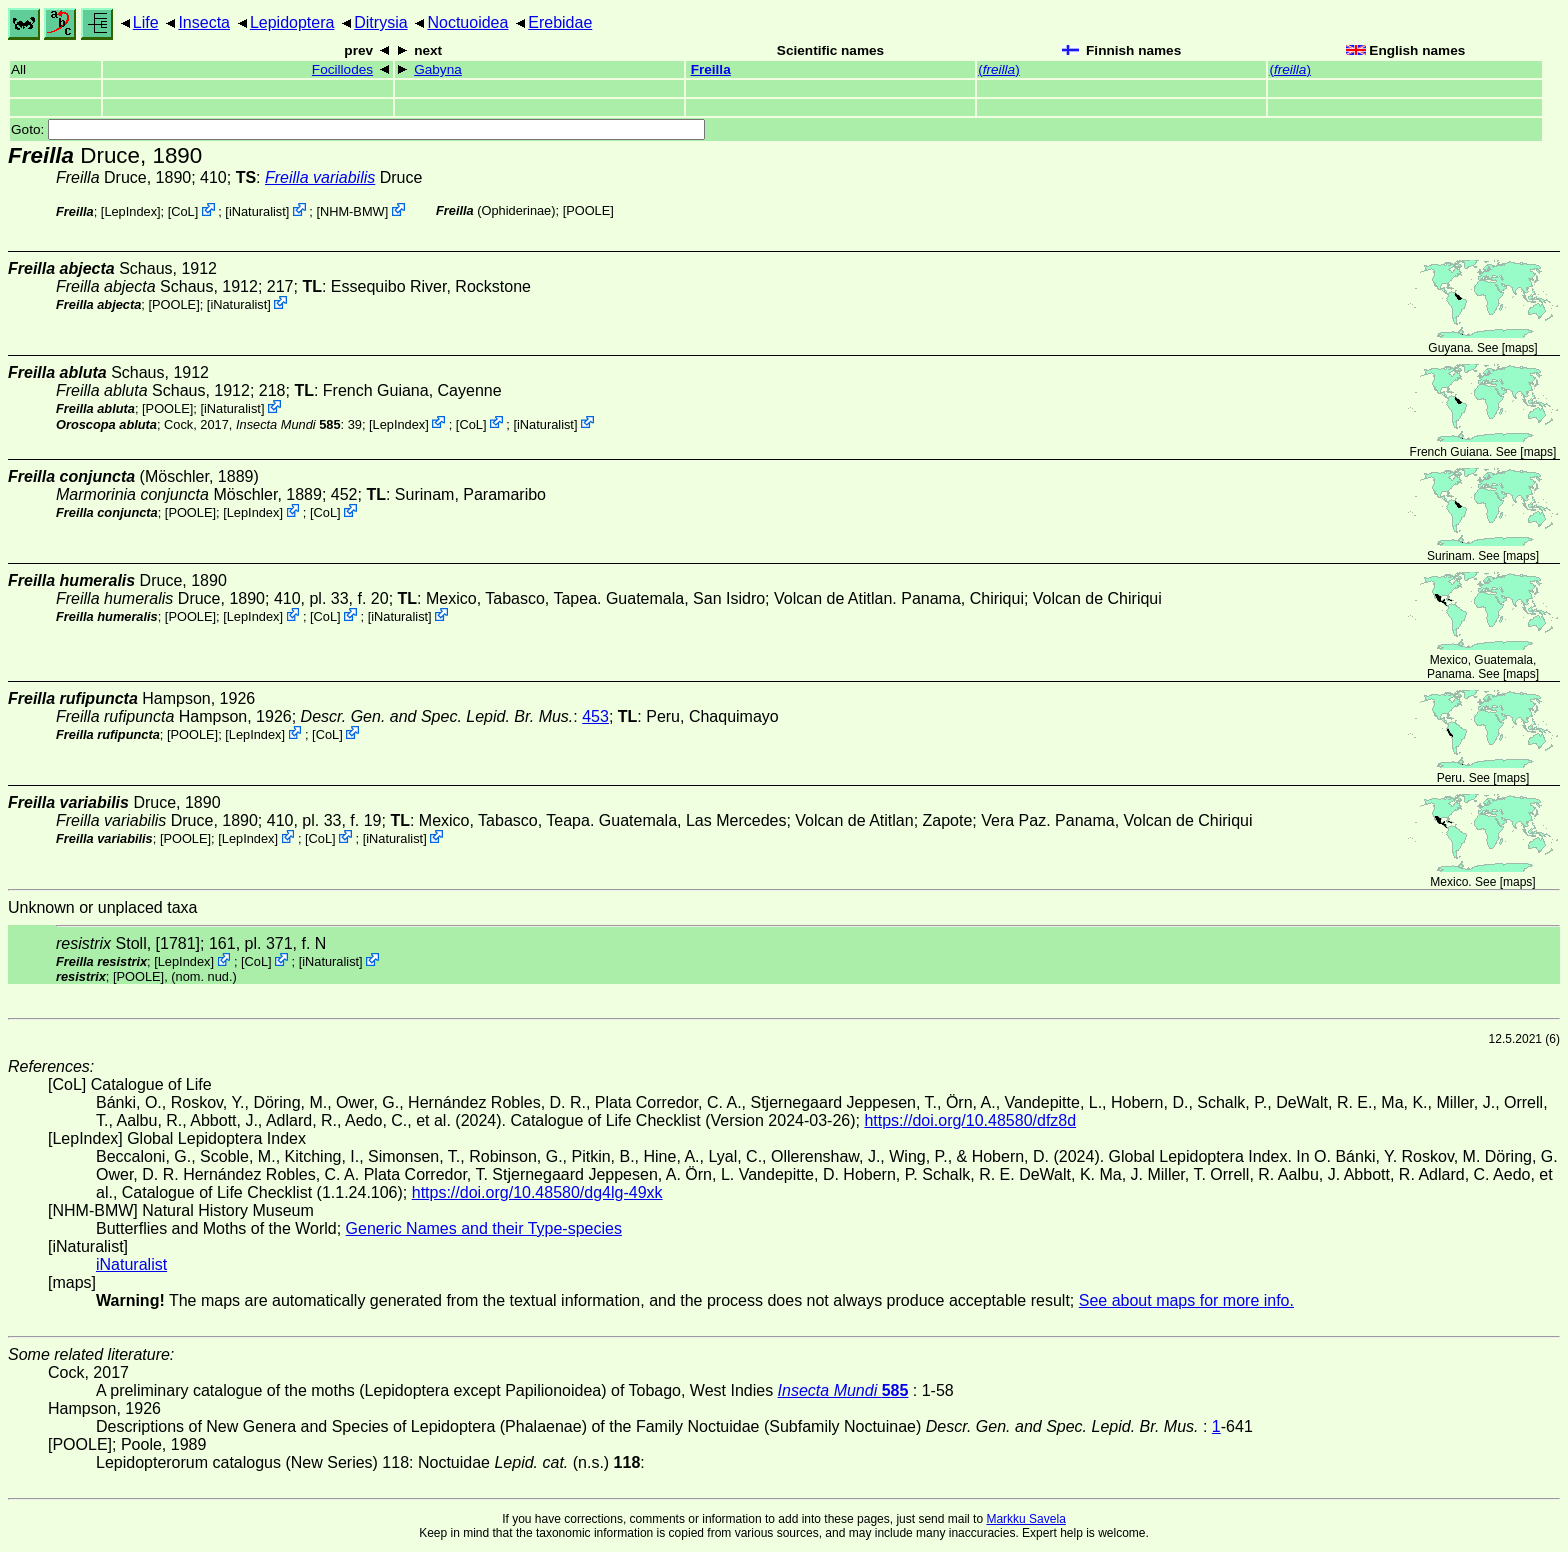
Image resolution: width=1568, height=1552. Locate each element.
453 (595, 716)
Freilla (711, 69)
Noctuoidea (467, 22)
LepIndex (130, 211)
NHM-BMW (352, 211)
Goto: (358, 129)
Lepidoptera (292, 22)
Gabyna (438, 69)
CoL (182, 211)
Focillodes (342, 69)
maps (1519, 348)
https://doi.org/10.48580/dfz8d (970, 1120)
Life (146, 22)
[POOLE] (588, 210)
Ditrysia (380, 22)
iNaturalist (257, 211)
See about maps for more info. (1186, 1300)
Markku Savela (1025, 1519)
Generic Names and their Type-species (484, 1228)
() (999, 69)
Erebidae (560, 22)
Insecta (204, 22)
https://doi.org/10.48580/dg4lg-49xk (537, 1192)
